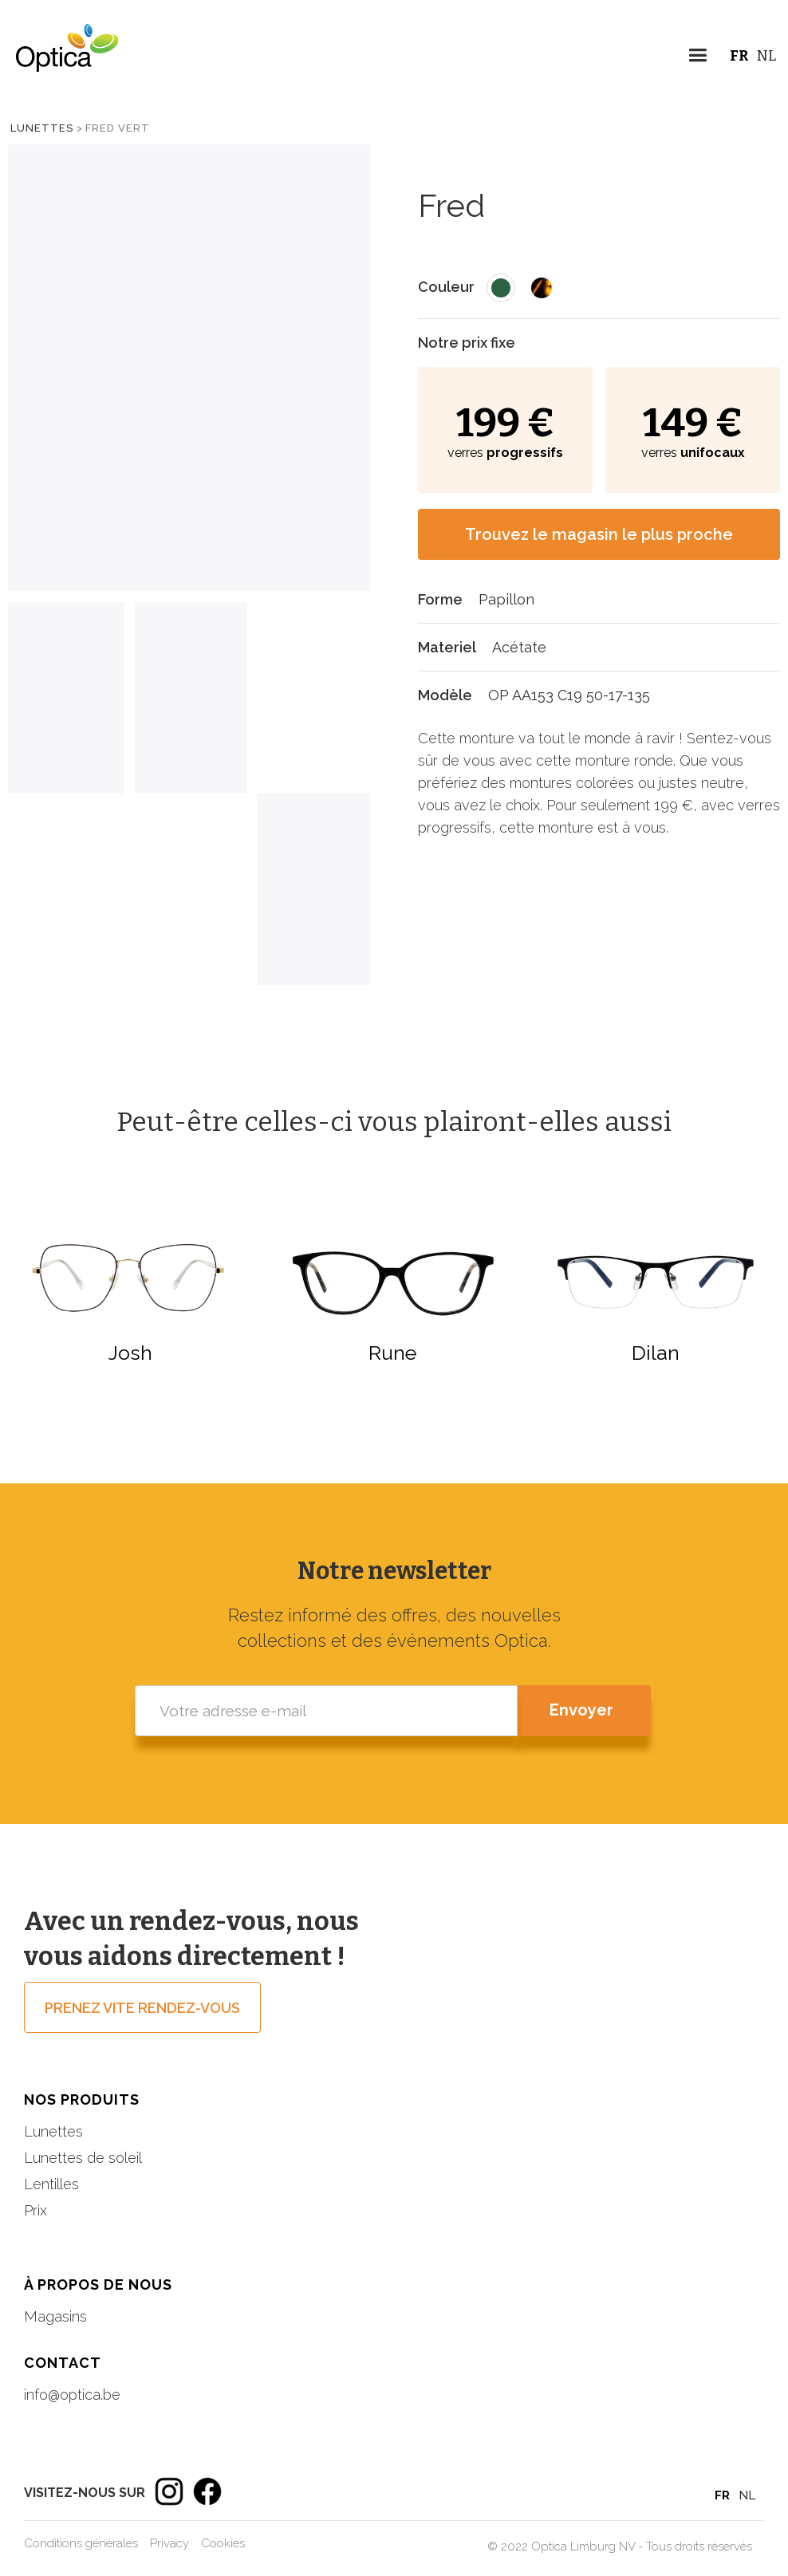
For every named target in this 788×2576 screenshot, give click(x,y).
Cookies (223, 2543)
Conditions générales (81, 2543)
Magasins (55, 2316)
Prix (35, 2210)
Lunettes (41, 128)
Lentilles (51, 2184)
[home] (60, 60)
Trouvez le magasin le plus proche (599, 534)
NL (766, 56)
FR (739, 56)
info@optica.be (72, 2394)
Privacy (169, 2543)
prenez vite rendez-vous (142, 2007)
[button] (697, 58)
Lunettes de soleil (83, 2157)
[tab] (66, 698)
